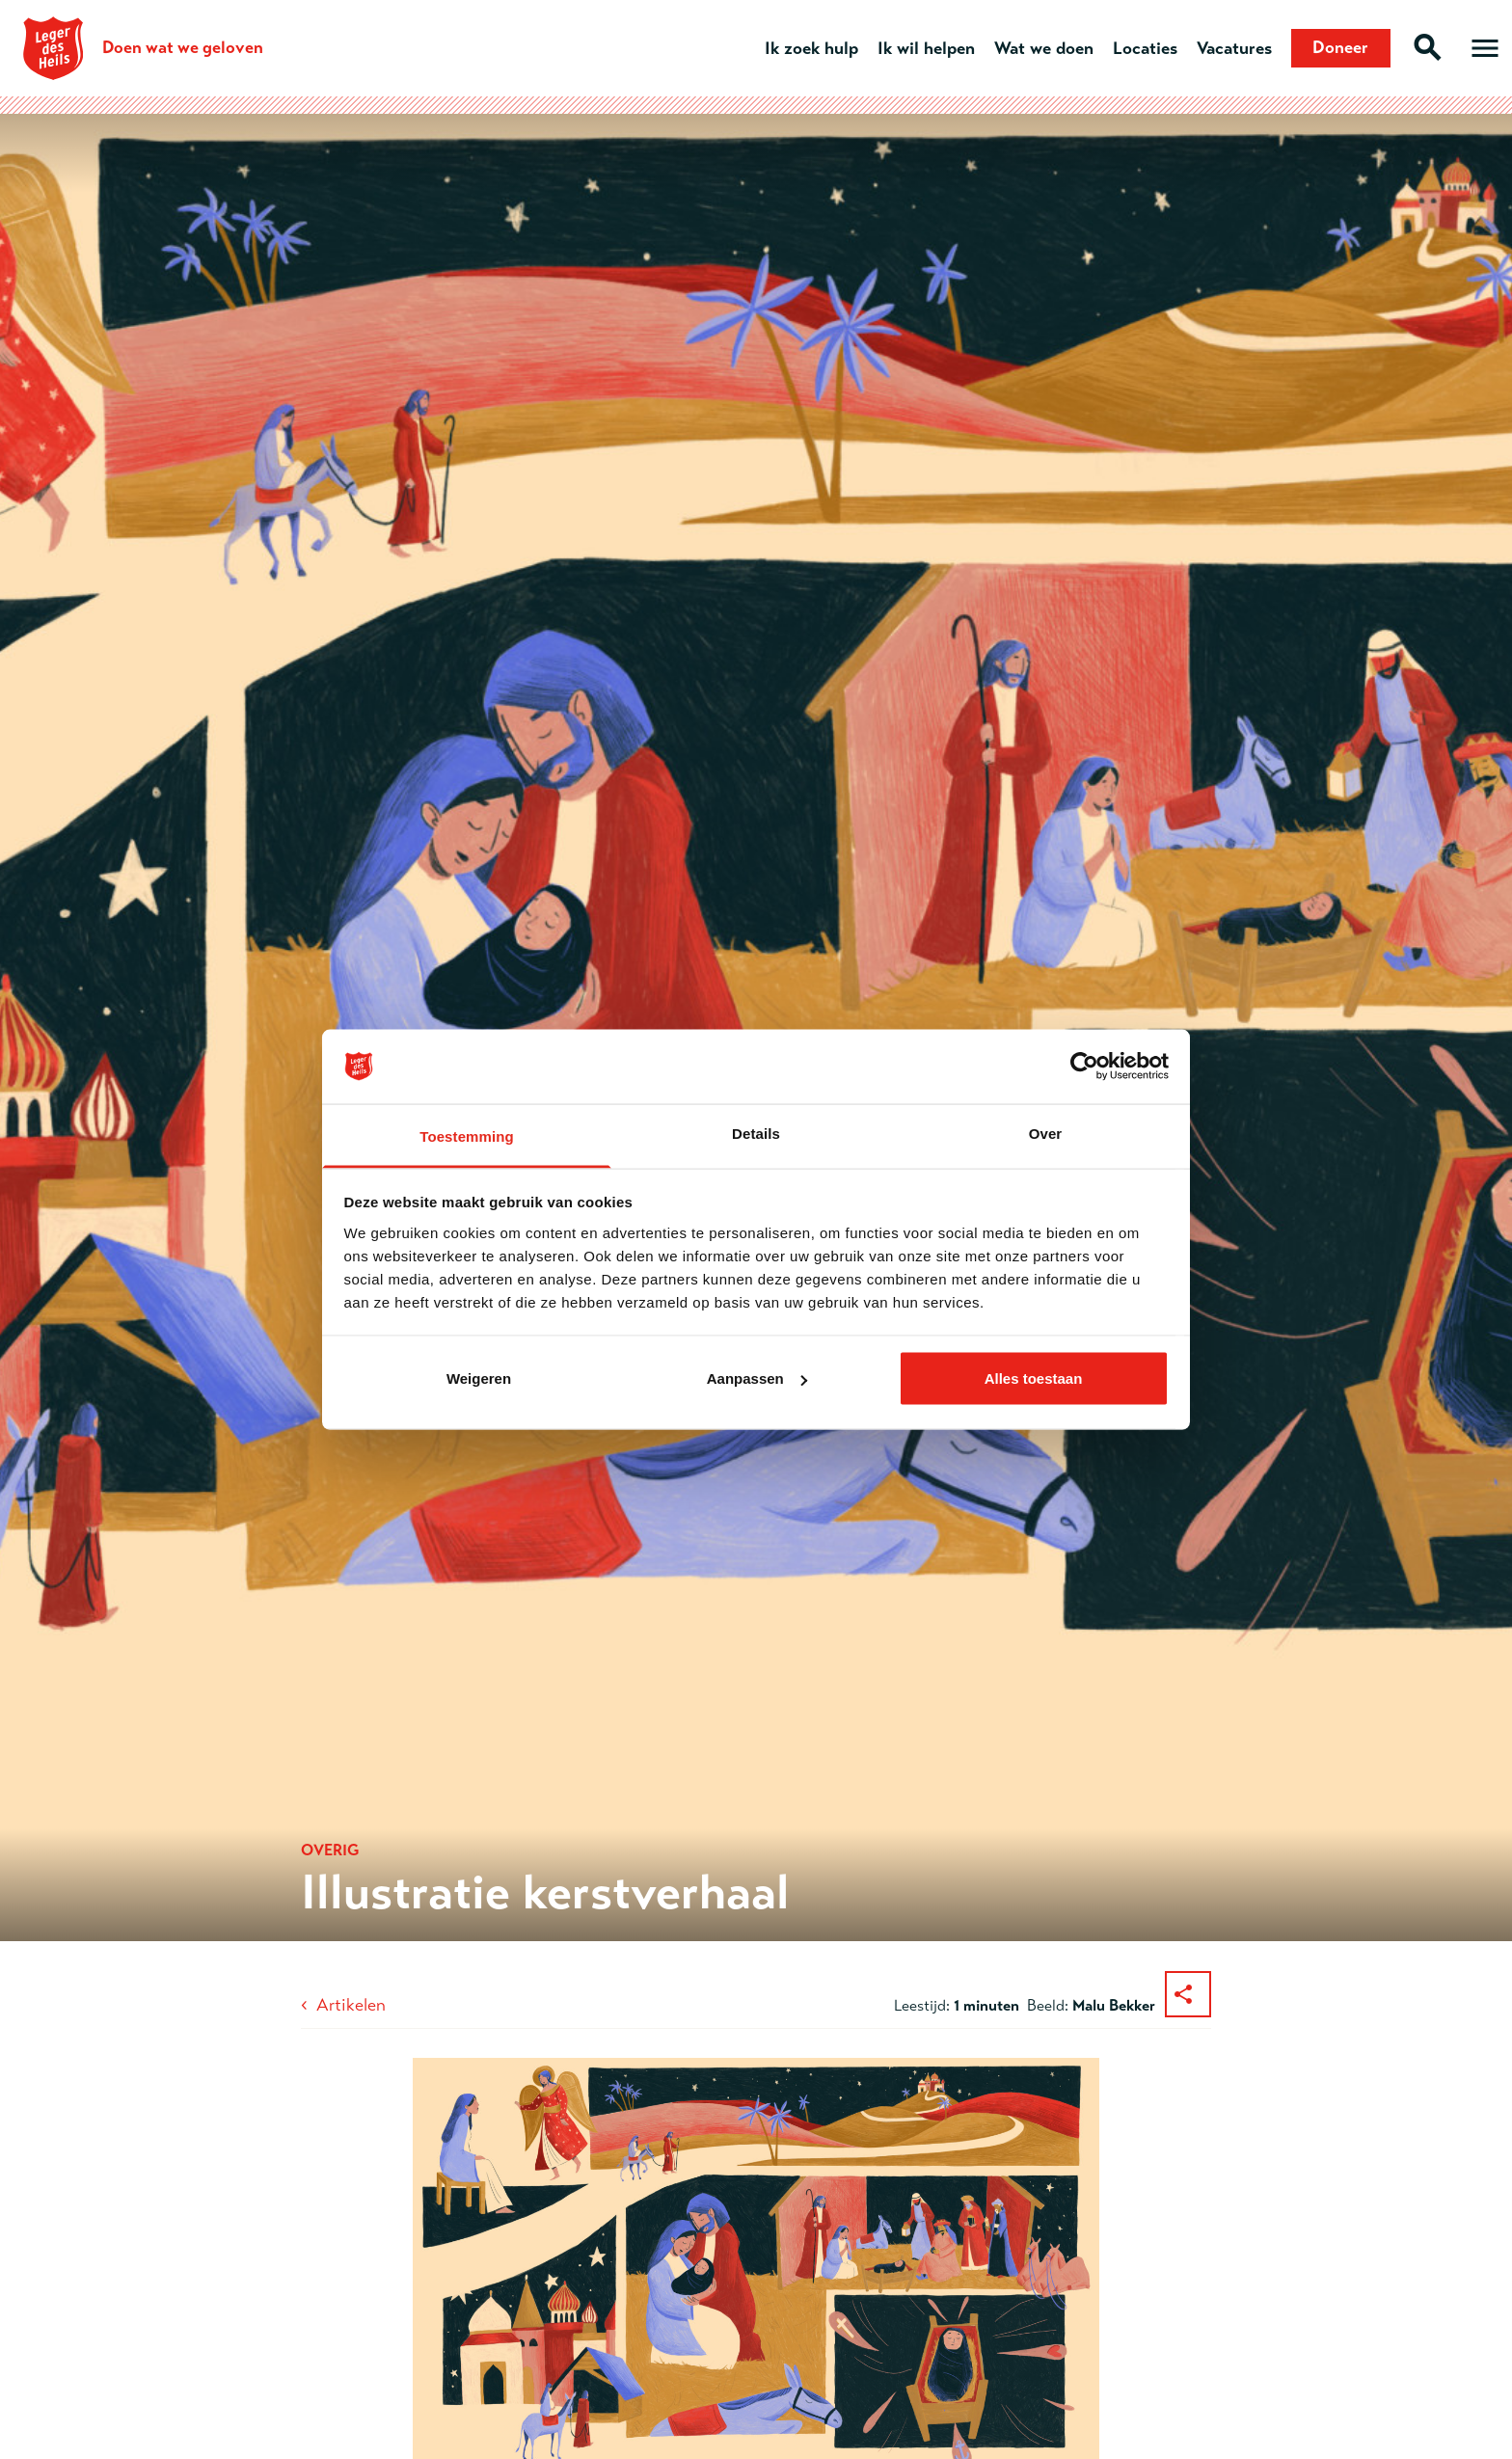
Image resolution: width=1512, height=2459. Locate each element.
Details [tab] (756, 1132)
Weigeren (478, 1378)
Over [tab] (1046, 1132)
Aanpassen (757, 1378)
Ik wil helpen (925, 48)
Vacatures (1233, 48)
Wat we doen (1043, 48)
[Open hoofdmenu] (1485, 48)
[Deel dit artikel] (1188, 1994)
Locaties (1144, 48)
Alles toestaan (1034, 1378)
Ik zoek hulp (810, 48)
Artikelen (351, 2004)
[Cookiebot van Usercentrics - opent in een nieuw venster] (1084, 1066)
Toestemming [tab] (466, 1135)
